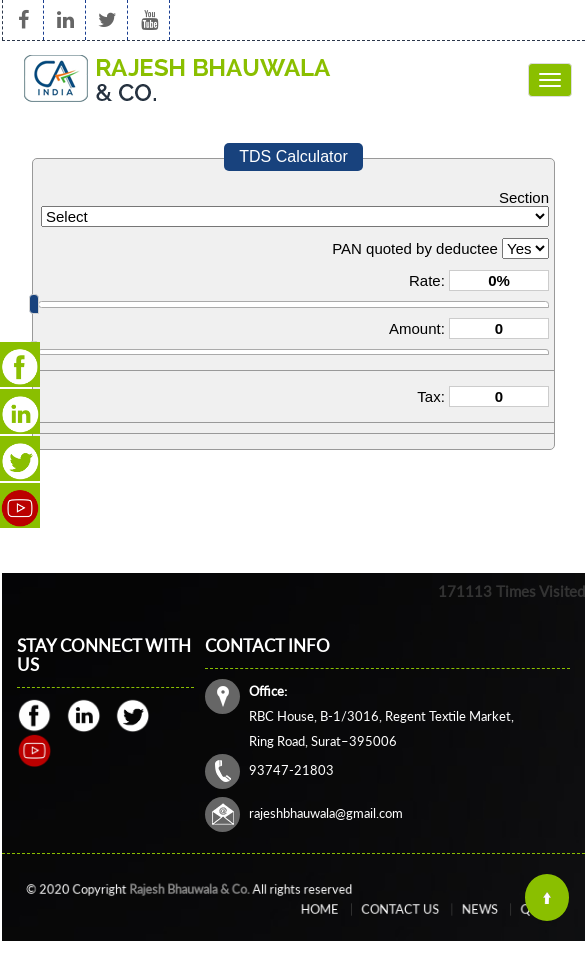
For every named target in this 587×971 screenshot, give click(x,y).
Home (348, 909)
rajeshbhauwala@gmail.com (327, 811)
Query (508, 909)
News (464, 909)
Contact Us (406, 909)
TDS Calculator (293, 156)
